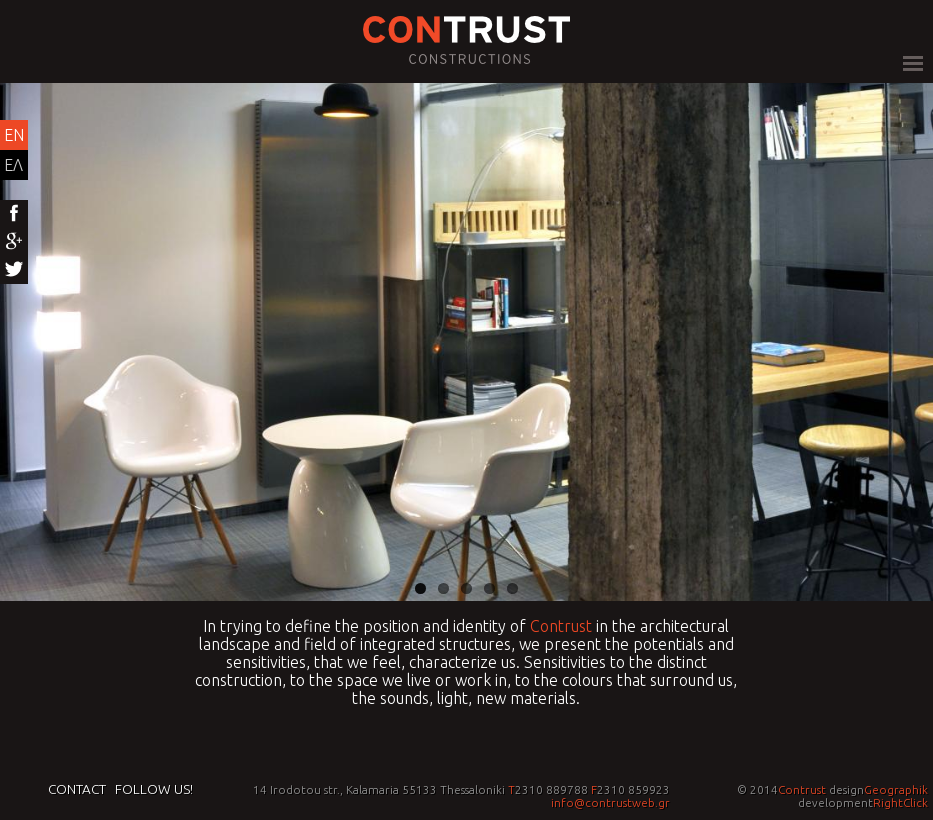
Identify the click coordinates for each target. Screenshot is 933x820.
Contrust (561, 626)
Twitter (14, 270)
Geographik (896, 789)
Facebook (14, 214)
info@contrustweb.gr (610, 802)
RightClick (900, 802)
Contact (77, 789)
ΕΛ (13, 165)
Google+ (14, 242)
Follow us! (154, 789)
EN (14, 135)
